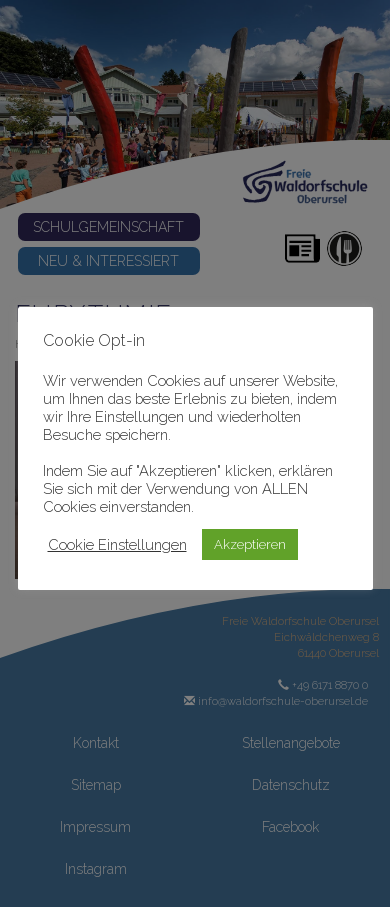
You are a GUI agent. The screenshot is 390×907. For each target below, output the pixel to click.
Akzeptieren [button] (250, 544)
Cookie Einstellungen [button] (117, 544)
